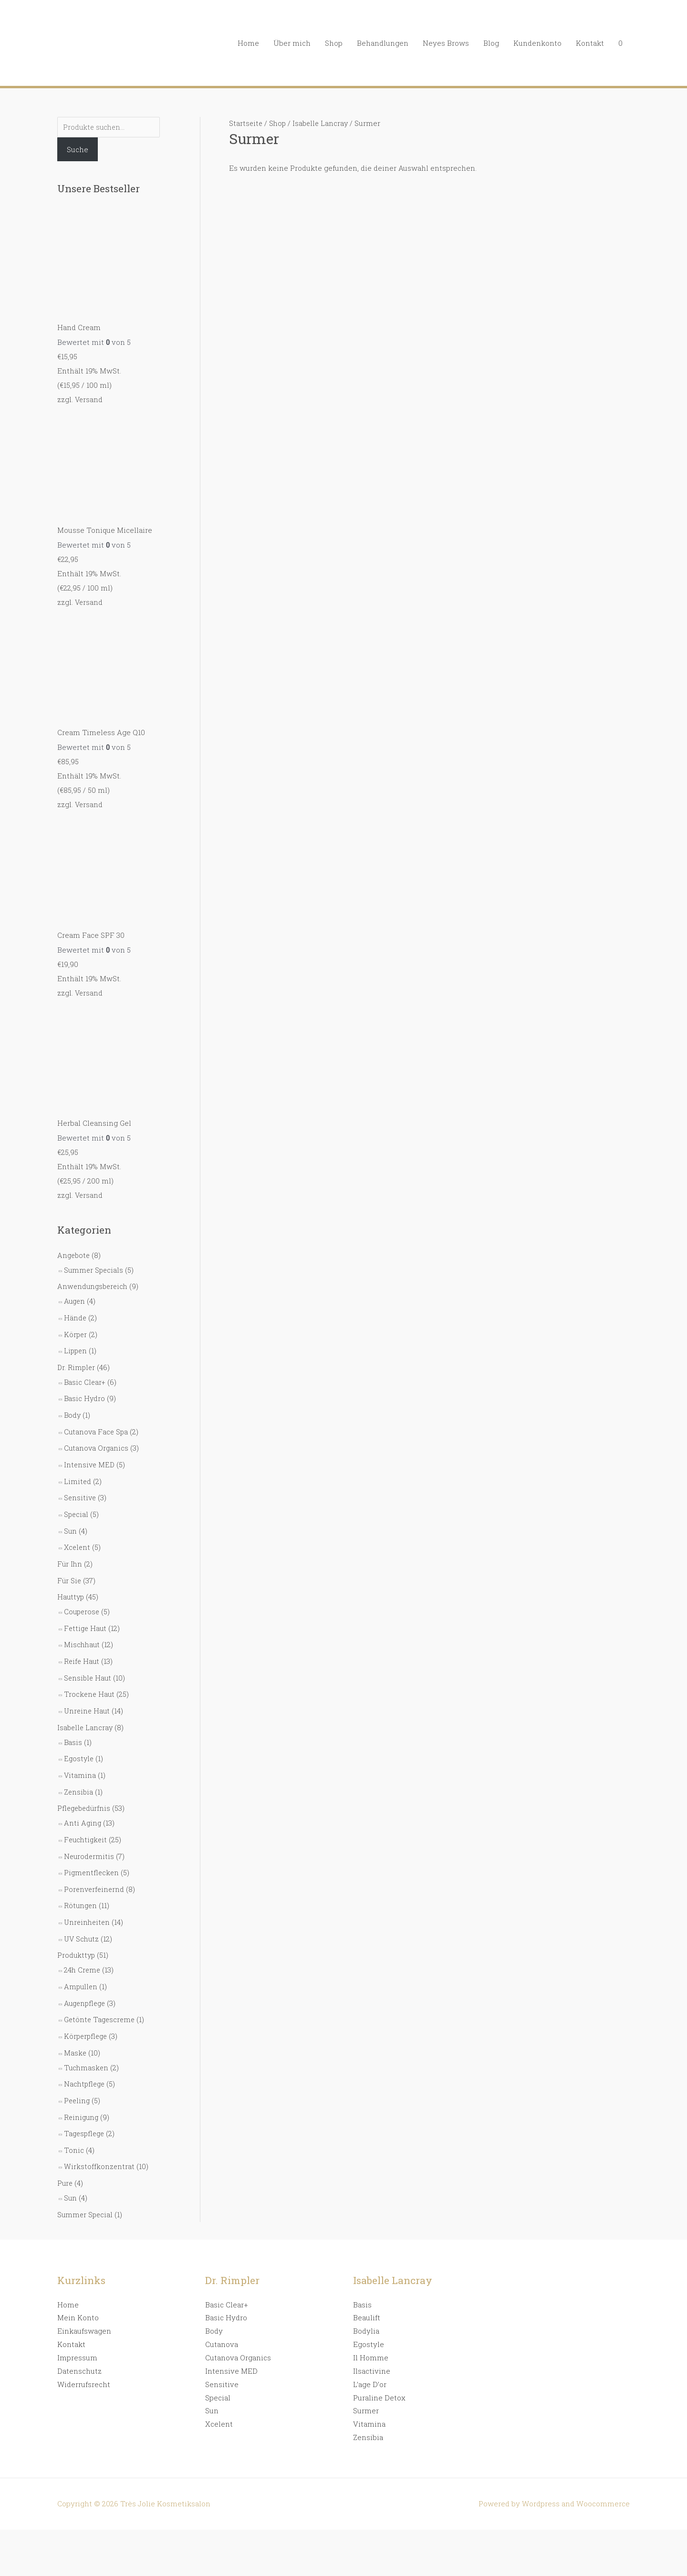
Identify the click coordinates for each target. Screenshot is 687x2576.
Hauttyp (71, 1584)
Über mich (292, 43)
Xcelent (78, 1536)
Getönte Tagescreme (100, 1996)
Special (76, 1503)
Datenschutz (79, 2341)
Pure (65, 2155)
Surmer (366, 2381)
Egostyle (79, 1741)
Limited (78, 1471)
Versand (89, 400)
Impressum (77, 2328)
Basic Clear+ (85, 1375)
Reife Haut (82, 1647)
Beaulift (366, 2288)
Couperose (82, 1598)
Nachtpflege (85, 2058)
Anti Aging (83, 1804)
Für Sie (69, 1568)
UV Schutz (82, 1917)
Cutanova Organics (97, 1439)
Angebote (74, 1252)
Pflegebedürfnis (85, 1790)
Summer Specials (94, 1266)
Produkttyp (76, 1933)
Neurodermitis (89, 1836)
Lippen (76, 1345)
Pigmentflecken (92, 1853)
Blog (491, 43)
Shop (334, 43)
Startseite (246, 123)
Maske (75, 2028)
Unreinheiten (88, 1901)
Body (73, 1407)
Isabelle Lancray (85, 1711)
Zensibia (79, 1774)
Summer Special (85, 2185)
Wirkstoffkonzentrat (99, 2139)
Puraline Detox (379, 2368)
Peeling (77, 2074)
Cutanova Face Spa (97, 1423)
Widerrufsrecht (83, 2354)
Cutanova (221, 2315)
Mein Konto (78, 2288)
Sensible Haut (88, 1663)
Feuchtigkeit (86, 1820)
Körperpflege (87, 2011)
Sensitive (80, 1488)
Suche (77, 150)
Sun (70, 1520)
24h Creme (83, 1947)
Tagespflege (85, 2106)
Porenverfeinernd (95, 1868)
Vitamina (80, 1758)
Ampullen (81, 1963)
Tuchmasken (87, 2042)
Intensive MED (90, 1455)
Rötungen (81, 1885)
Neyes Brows (446, 43)
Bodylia (366, 2301)
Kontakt (590, 43)
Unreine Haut (88, 1695)
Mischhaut (82, 1631)
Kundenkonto (537, 43)
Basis (73, 1725)
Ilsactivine (371, 2341)
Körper (76, 1328)
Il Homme (370, 2328)
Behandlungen (382, 43)
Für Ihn (70, 1552)
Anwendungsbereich (94, 1282)
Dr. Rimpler (76, 1360)
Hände (75, 1312)
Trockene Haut (90, 1679)
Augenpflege (86, 1979)
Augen (75, 1296)
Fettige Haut (86, 1615)
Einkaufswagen (84, 2301)
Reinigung (82, 2090)
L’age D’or (369, 2354)
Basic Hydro (85, 1391)
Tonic (74, 2123)
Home (248, 43)
